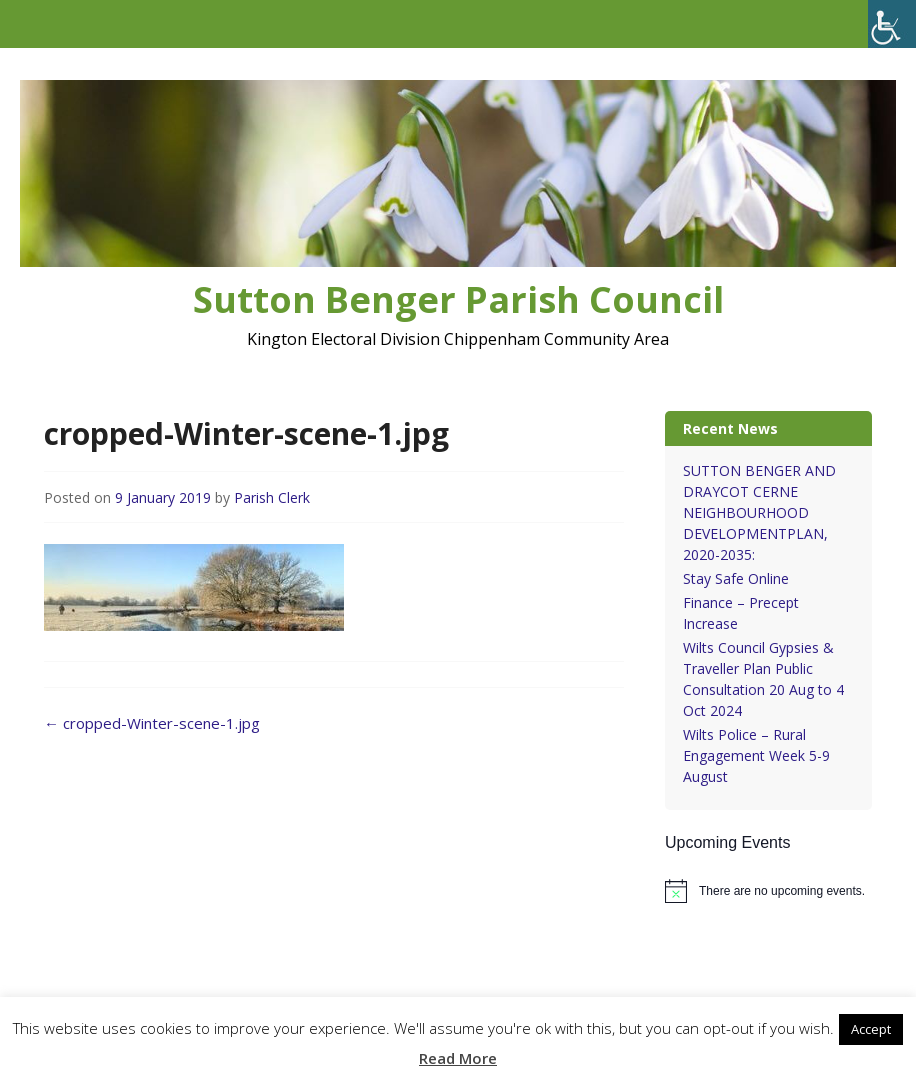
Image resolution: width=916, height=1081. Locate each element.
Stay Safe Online (736, 578)
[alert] (768, 891)
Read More (458, 1058)
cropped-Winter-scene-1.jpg (152, 723)
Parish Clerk (272, 497)
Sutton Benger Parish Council (458, 299)
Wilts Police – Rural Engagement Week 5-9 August (756, 755)
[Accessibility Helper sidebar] (892, 24)
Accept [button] (871, 1029)
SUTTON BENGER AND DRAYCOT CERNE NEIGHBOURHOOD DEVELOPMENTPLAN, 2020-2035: (759, 512)
